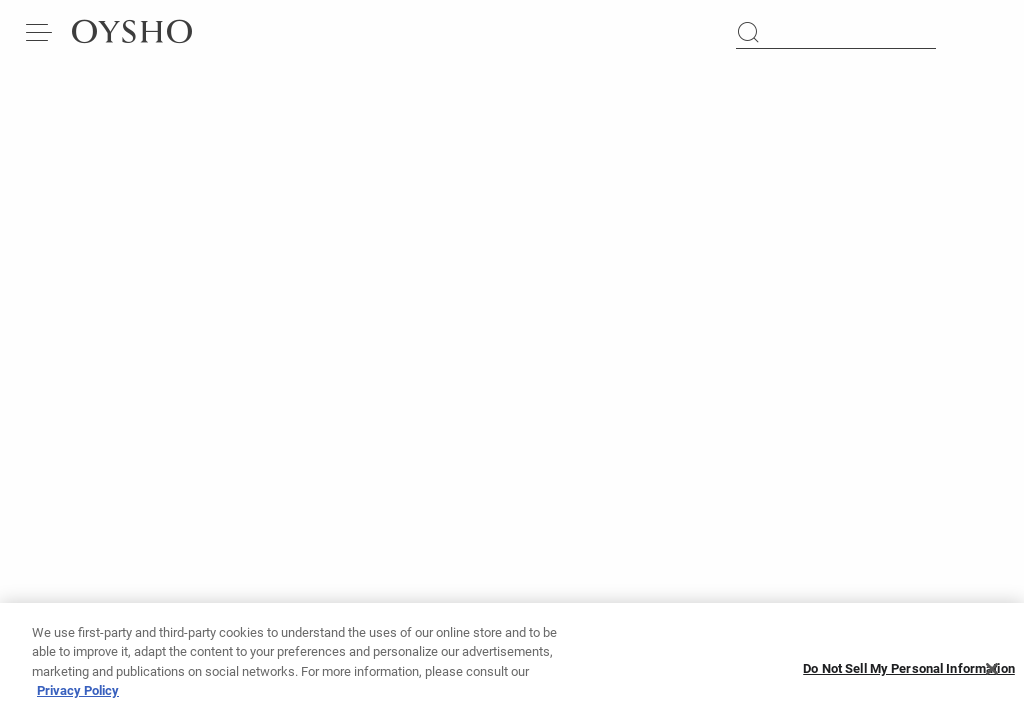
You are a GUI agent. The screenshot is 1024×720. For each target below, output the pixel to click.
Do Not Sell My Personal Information (909, 675)
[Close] (992, 675)
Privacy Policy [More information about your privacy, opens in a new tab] (78, 697)
